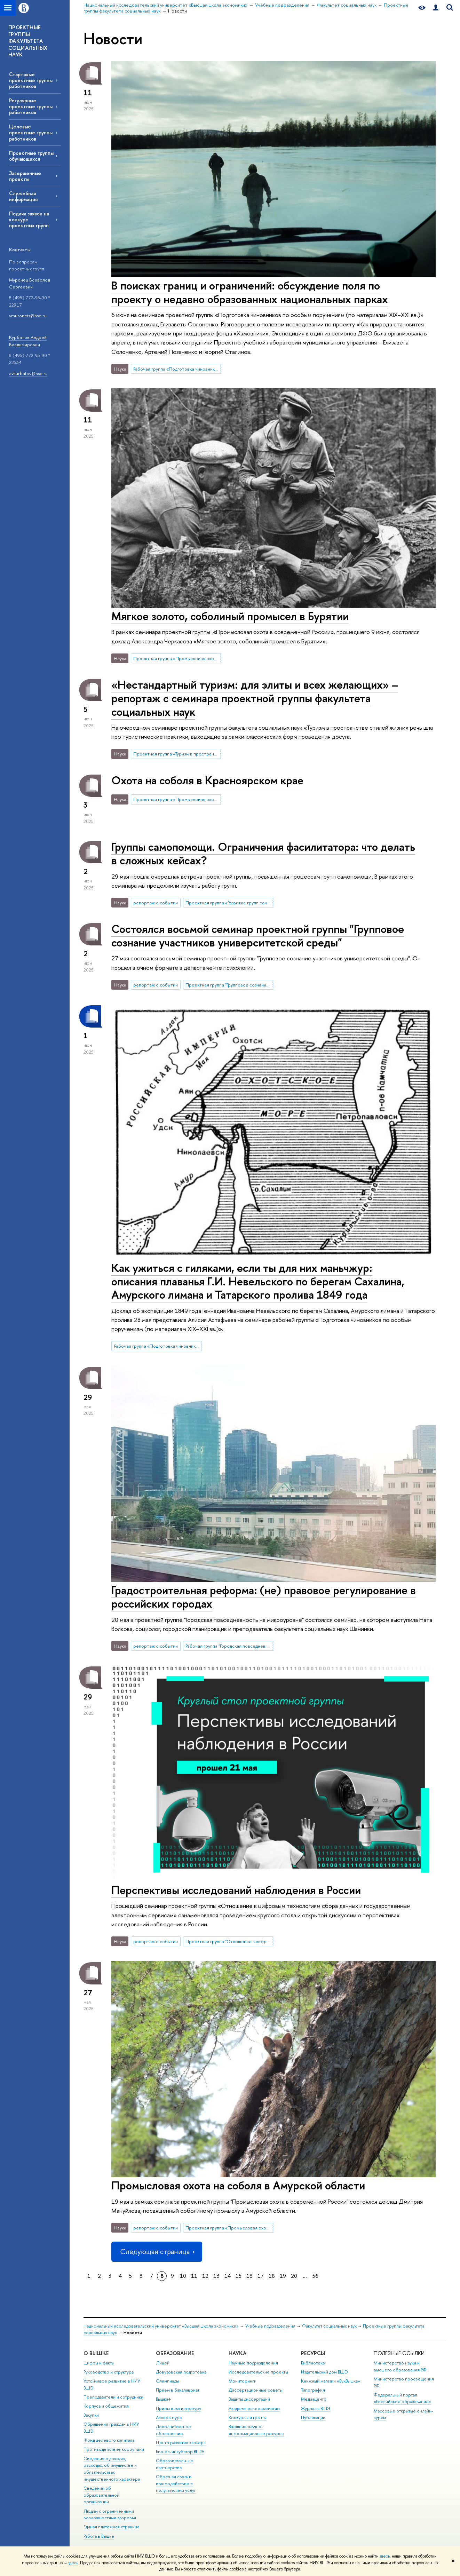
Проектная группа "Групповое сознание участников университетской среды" (229, 985)
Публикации (313, 2417)
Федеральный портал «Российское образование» (402, 2398)
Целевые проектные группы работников (31, 132)
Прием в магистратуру (178, 2408)
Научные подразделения (253, 2363)
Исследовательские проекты (258, 2372)
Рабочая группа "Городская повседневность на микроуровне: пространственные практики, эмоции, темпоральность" (229, 1646)
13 (216, 2276)
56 (315, 2276)
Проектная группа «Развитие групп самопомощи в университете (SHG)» (229, 902)
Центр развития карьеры (181, 2443)
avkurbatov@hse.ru (28, 373)
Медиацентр (313, 2399)
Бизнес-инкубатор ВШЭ (180, 2452)
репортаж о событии (155, 902)
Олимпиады (167, 2381)
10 (183, 2276)
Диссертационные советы (256, 2390)
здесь (385, 2556)
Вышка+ (163, 2399)
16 (249, 2276)
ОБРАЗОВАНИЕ (175, 2353)
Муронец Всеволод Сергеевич (29, 283)
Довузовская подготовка (181, 2372)
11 (194, 2276)
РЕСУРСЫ (313, 2353)
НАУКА (237, 2353)
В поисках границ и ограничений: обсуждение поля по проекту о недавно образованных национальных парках (249, 292)
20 (294, 2276)
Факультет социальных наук (329, 2326)
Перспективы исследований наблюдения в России (236, 1889)
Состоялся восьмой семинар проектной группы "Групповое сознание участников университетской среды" (257, 935)
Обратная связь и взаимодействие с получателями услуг (176, 2484)
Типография (313, 2390)
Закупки (91, 2415)
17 (260, 2276)
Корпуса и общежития (106, 2406)
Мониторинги (242, 2381)
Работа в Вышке (99, 2536)
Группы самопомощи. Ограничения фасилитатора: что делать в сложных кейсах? (263, 853)
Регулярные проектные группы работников (31, 106)
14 (227, 2276)
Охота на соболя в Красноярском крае (207, 780)
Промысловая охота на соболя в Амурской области (238, 2185)
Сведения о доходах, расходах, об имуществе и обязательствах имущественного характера (112, 2469)
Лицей (162, 2363)
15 (238, 2276)
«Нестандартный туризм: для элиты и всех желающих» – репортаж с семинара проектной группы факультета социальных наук (254, 698)
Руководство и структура (109, 2372)
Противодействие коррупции (114, 2449)
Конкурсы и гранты (248, 2417)
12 (205, 2276)
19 (283, 2276)
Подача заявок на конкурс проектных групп (29, 219)
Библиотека (313, 2363)
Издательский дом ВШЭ (324, 2372)
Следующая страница (156, 2251)
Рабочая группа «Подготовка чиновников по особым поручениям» (177, 369)
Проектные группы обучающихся (31, 156)
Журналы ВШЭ (316, 2408)
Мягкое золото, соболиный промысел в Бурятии (230, 616)
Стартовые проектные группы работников (31, 80)
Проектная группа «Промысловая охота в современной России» (177, 658)
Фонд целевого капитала (109, 2440)
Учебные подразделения (270, 2326)
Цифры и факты (99, 2363)
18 (272, 2276)
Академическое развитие (254, 2408)
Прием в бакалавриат (177, 2390)
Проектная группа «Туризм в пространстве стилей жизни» (177, 754)
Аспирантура (169, 2417)
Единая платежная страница (111, 2527)
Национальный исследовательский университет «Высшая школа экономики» (161, 2326)
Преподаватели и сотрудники (113, 2397)
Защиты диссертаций (249, 2399)
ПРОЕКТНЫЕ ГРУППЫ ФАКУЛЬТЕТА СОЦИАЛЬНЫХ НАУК (28, 41)
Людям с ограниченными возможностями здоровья (110, 2514)
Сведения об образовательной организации (101, 2495)
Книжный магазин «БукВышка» (330, 2381)
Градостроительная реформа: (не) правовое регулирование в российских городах (263, 1596)
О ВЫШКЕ (96, 2353)
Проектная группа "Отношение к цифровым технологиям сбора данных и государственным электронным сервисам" (229, 1941)
